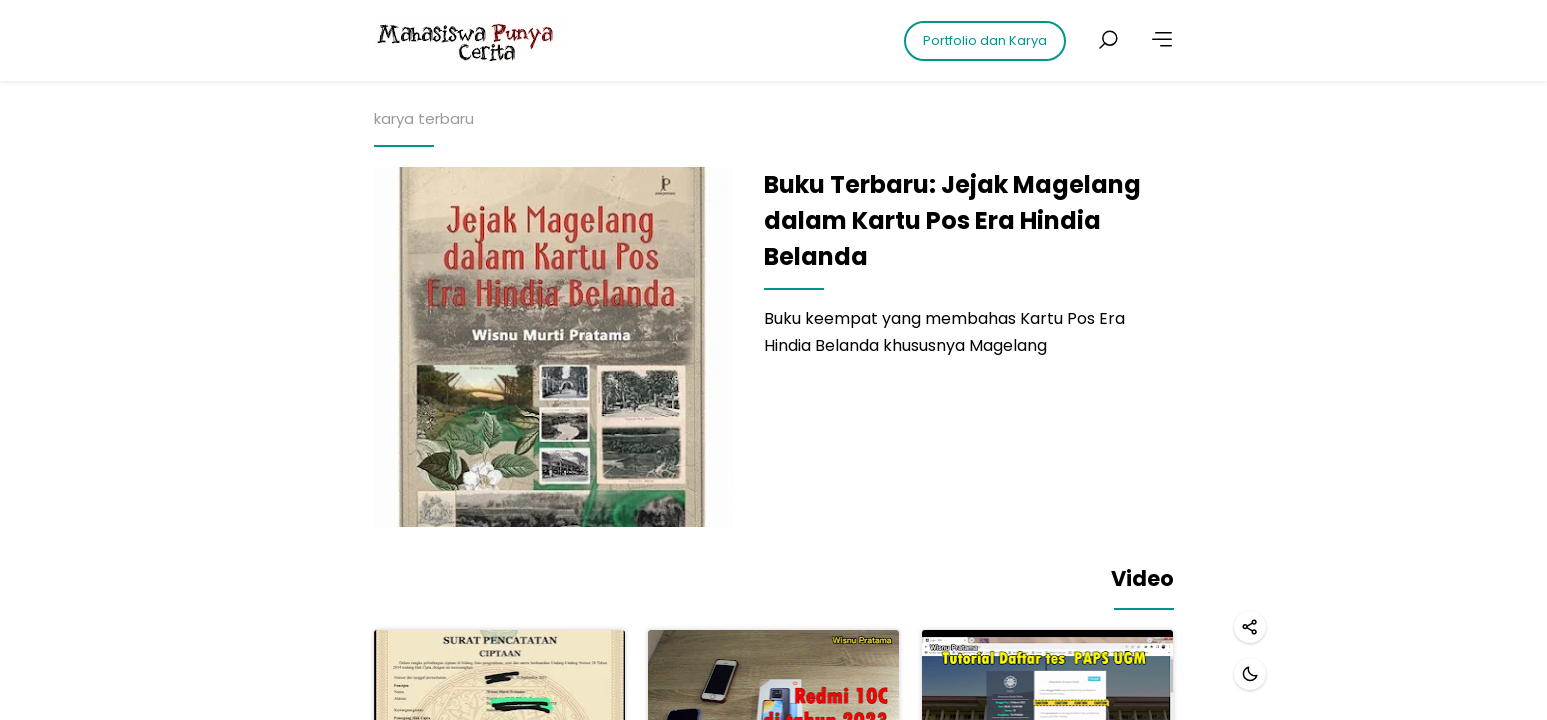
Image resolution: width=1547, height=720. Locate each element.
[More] (1162, 40)
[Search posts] (1108, 40)
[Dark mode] (1250, 674)
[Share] (1250, 627)
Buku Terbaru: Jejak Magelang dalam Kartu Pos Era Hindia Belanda (952, 220)
